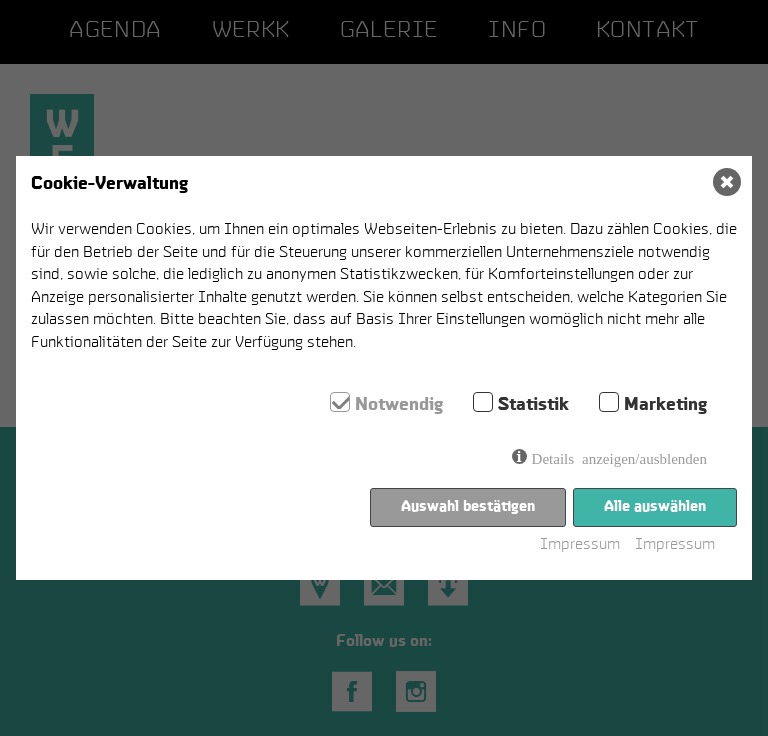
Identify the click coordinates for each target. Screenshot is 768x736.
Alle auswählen (655, 506)
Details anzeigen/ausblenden (619, 457)
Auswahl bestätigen (468, 506)
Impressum (580, 545)
